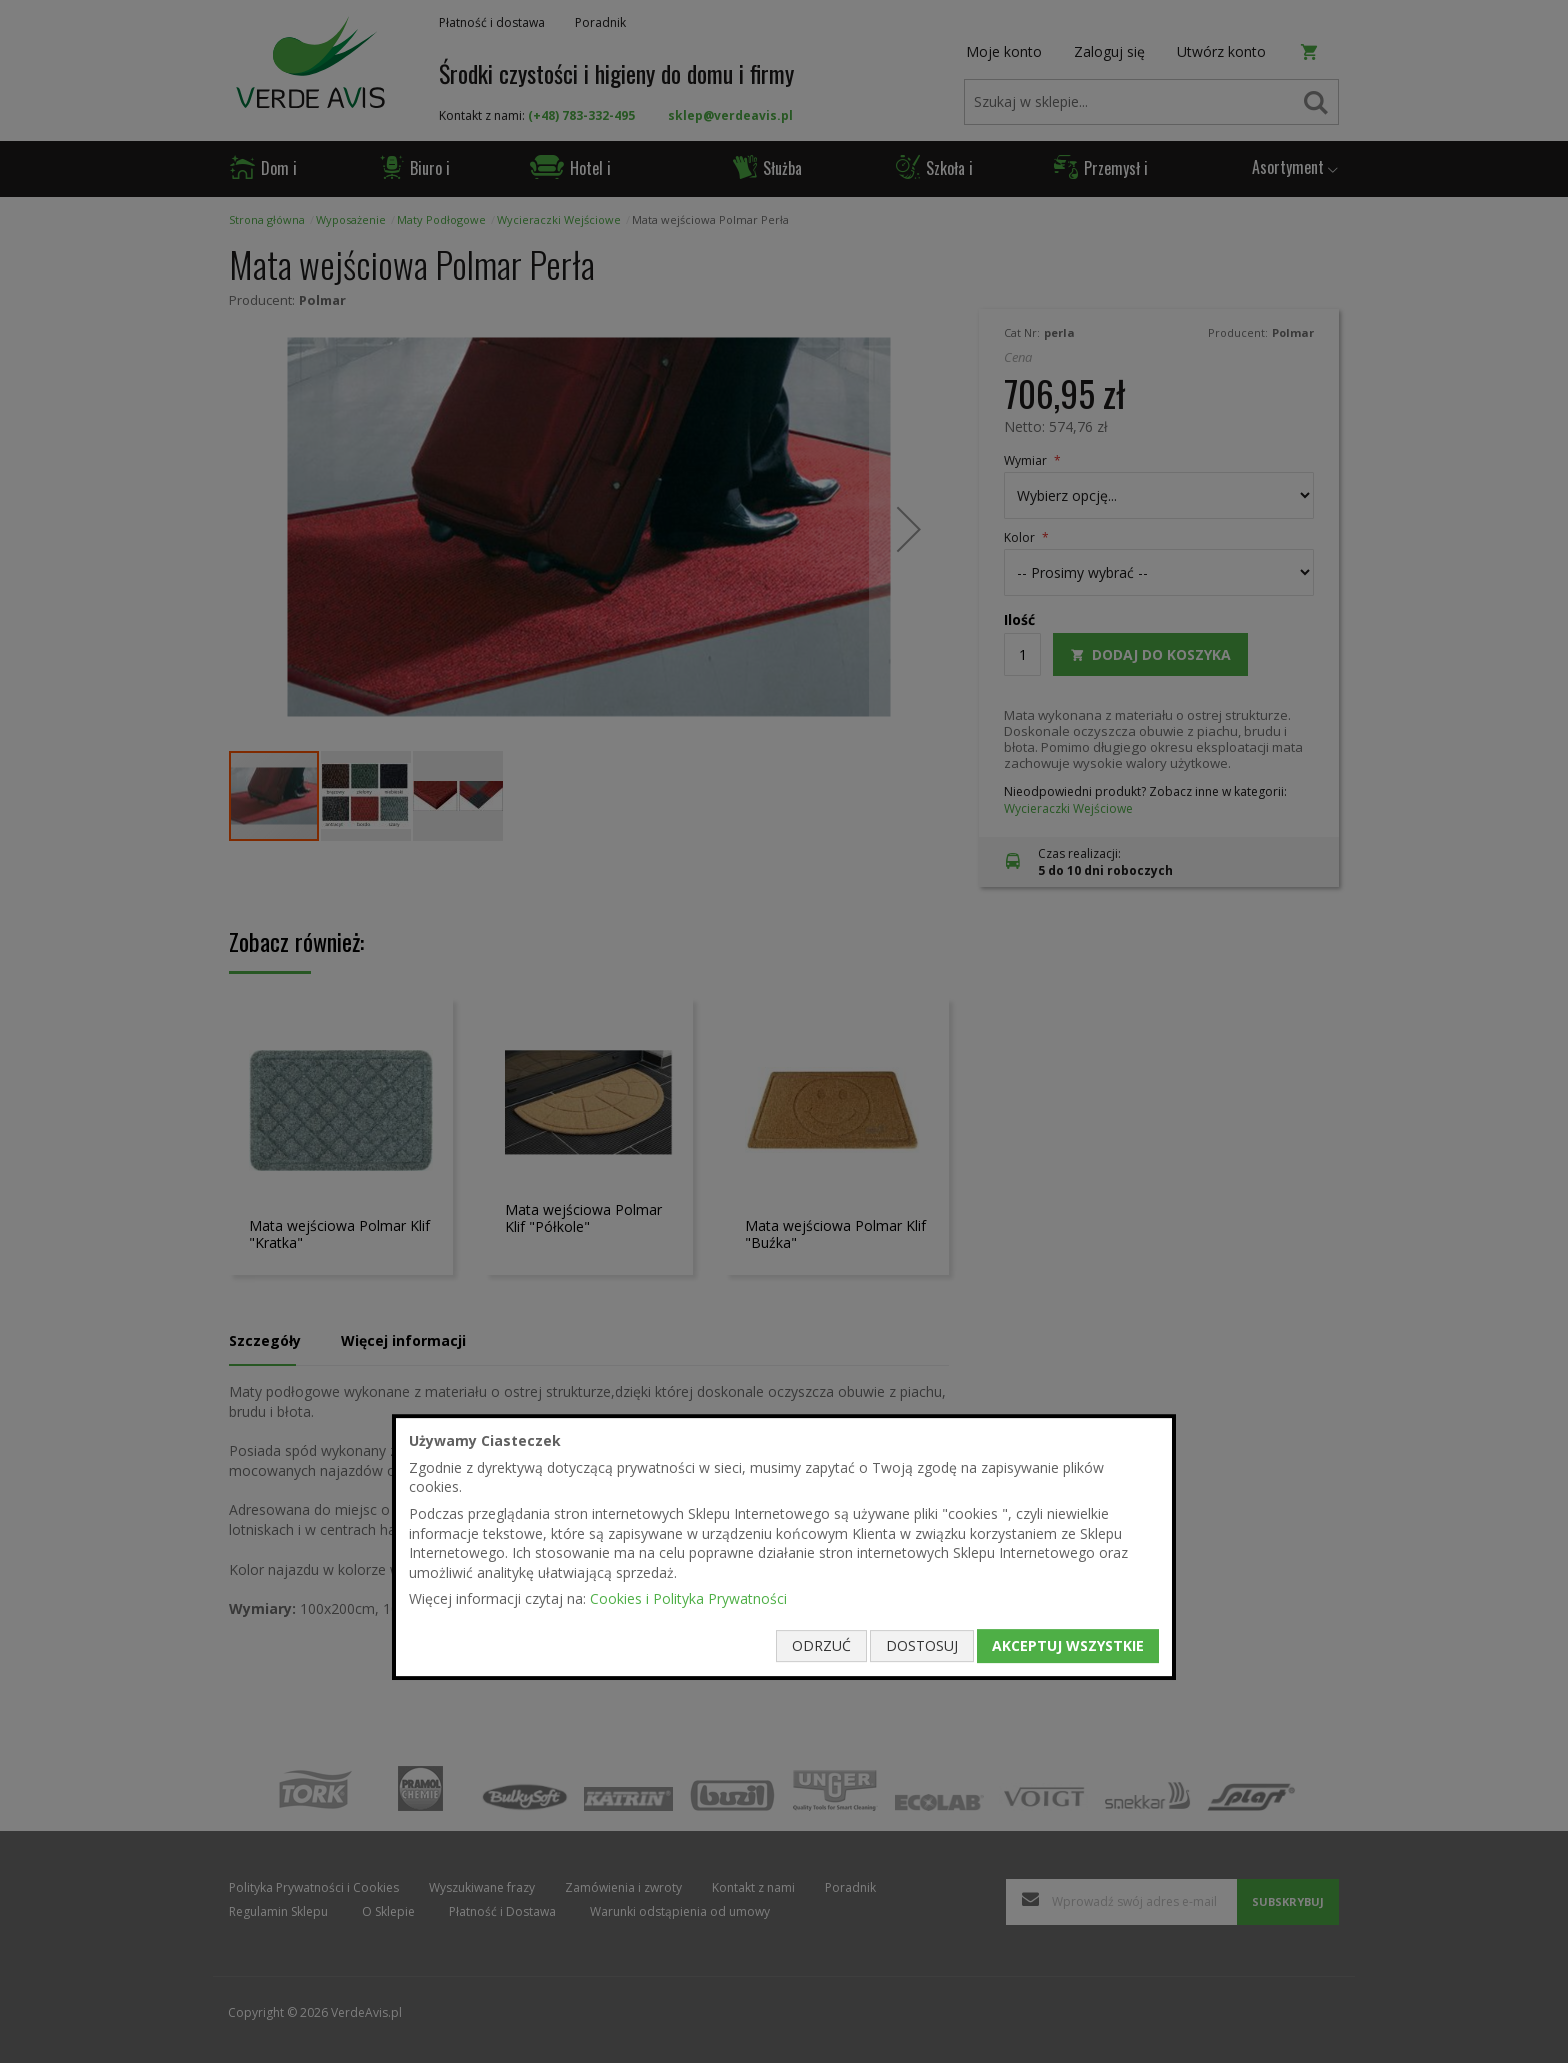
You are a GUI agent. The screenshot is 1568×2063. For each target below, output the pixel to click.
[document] (784, 1547)
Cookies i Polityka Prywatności (688, 1599)
